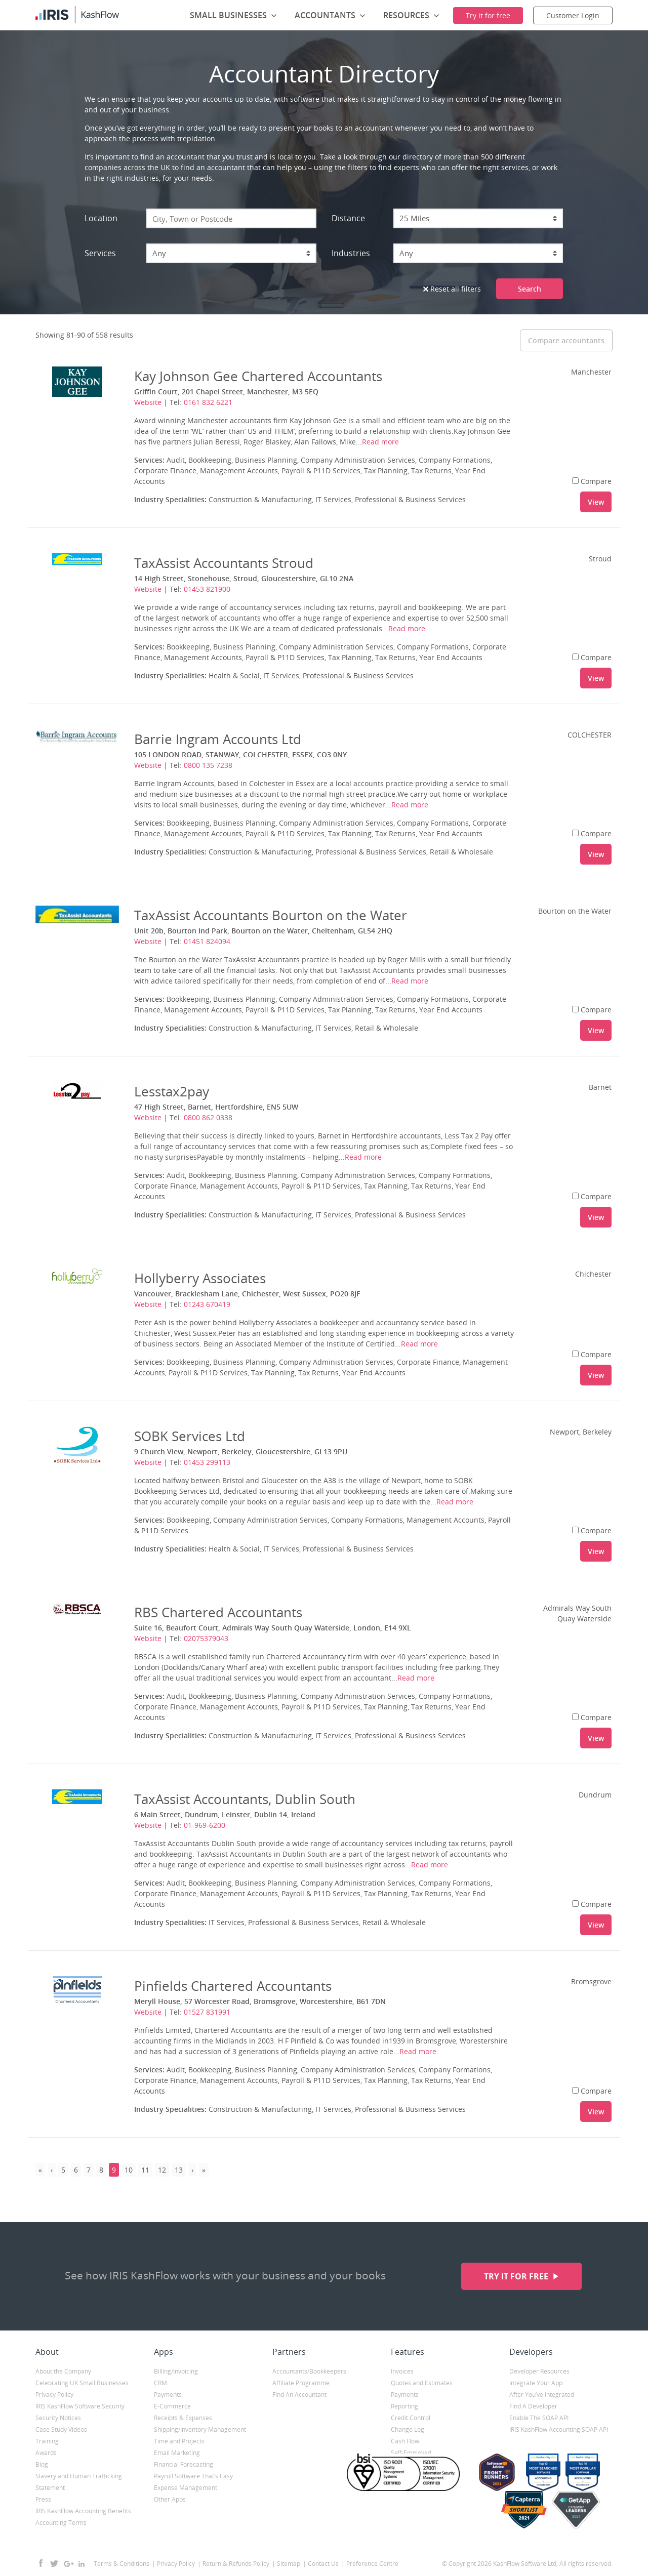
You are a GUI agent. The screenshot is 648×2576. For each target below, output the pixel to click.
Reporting (404, 2406)
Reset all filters (452, 289)
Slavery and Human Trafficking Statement (78, 2482)
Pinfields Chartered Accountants (233, 1986)
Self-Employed (411, 2452)
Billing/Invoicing (176, 2371)
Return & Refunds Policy (235, 2563)
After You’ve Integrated (541, 2394)
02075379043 (206, 1638)
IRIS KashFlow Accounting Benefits (83, 2511)
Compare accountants (566, 340)
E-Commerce (172, 2406)
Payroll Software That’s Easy (193, 2476)
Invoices (402, 2371)
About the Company (63, 2371)
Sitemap (288, 2563)
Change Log (407, 2429)
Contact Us (323, 2563)
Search (529, 289)
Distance (348, 218)
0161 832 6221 (208, 402)
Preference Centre (372, 2563)
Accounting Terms (61, 2522)
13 (179, 2170)
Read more (380, 441)
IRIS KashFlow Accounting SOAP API (558, 2429)
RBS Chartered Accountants (218, 1612)
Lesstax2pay (171, 1091)
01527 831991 (207, 2012)
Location (101, 218)
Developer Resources (539, 2371)
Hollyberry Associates (200, 1278)
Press (43, 2499)
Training (47, 2441)
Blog (41, 2464)
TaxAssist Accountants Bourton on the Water (270, 915)
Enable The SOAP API (539, 2418)
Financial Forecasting (183, 2464)
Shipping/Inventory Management (200, 2429)
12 (162, 2170)
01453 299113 (207, 1462)
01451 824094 (207, 941)
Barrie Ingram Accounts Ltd (217, 739)
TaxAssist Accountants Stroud (223, 563)
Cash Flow (405, 2441)
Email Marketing (177, 2452)
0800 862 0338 (208, 1117)
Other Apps (170, 2499)
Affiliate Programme (301, 2383)
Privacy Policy (54, 2394)
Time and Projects (179, 2441)
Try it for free (517, 2276)
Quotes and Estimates (422, 2383)
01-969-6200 (204, 1825)
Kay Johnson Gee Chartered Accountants (258, 376)
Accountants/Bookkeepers (309, 2371)
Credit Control (410, 2418)
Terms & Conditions (121, 2563)
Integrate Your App (535, 2383)
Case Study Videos (61, 2429)
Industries (351, 253)
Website (147, 402)
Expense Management (185, 2487)
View (596, 502)
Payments (168, 2394)
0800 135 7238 (208, 765)
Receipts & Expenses (183, 2418)
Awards (46, 2452)
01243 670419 (207, 1304)
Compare (592, 481)
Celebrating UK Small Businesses (82, 2383)
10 (129, 2170)
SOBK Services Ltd (189, 1436)
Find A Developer (533, 2406)
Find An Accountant (299, 2394)
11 (145, 2170)
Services (100, 253)
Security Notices (58, 2418)
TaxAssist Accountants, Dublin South (244, 1799)
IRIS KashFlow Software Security (80, 2406)
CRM (160, 2383)
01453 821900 (207, 589)
